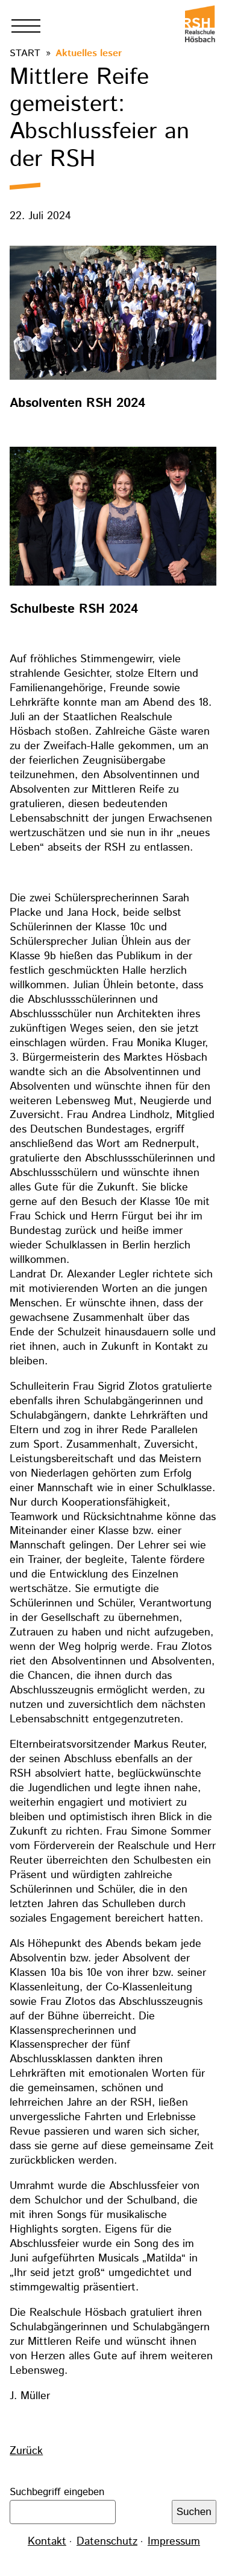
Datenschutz (107, 2541)
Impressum (174, 2541)
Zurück (26, 2451)
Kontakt (47, 2541)
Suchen (194, 2511)
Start (25, 53)
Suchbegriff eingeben (57, 2492)
